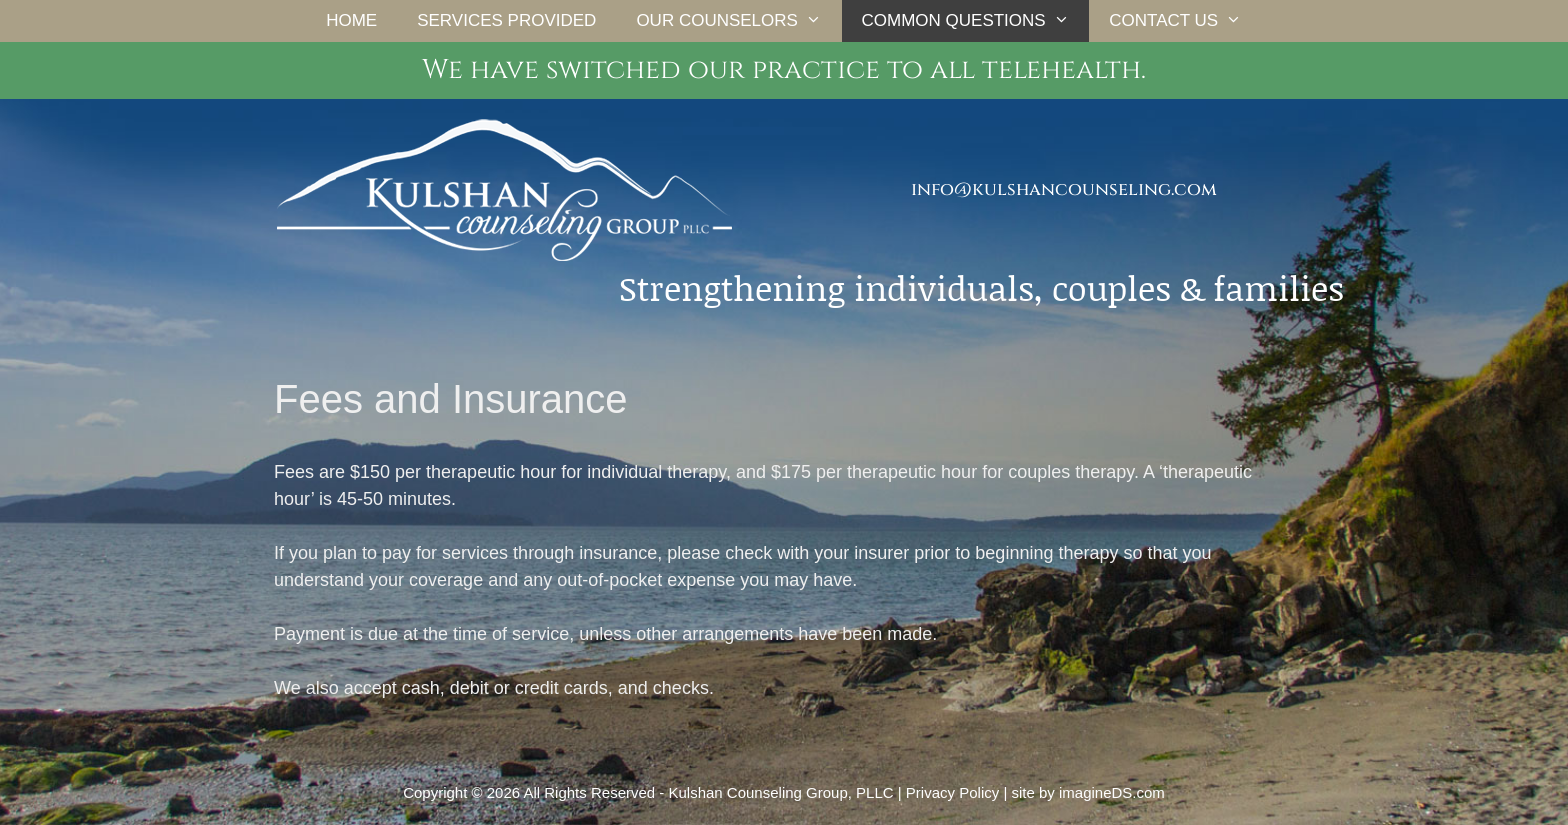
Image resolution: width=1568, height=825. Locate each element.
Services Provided (506, 20)
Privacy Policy (952, 792)
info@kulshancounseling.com (1064, 189)
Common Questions (976, 21)
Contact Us (1185, 21)
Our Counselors (738, 21)
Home (351, 20)
